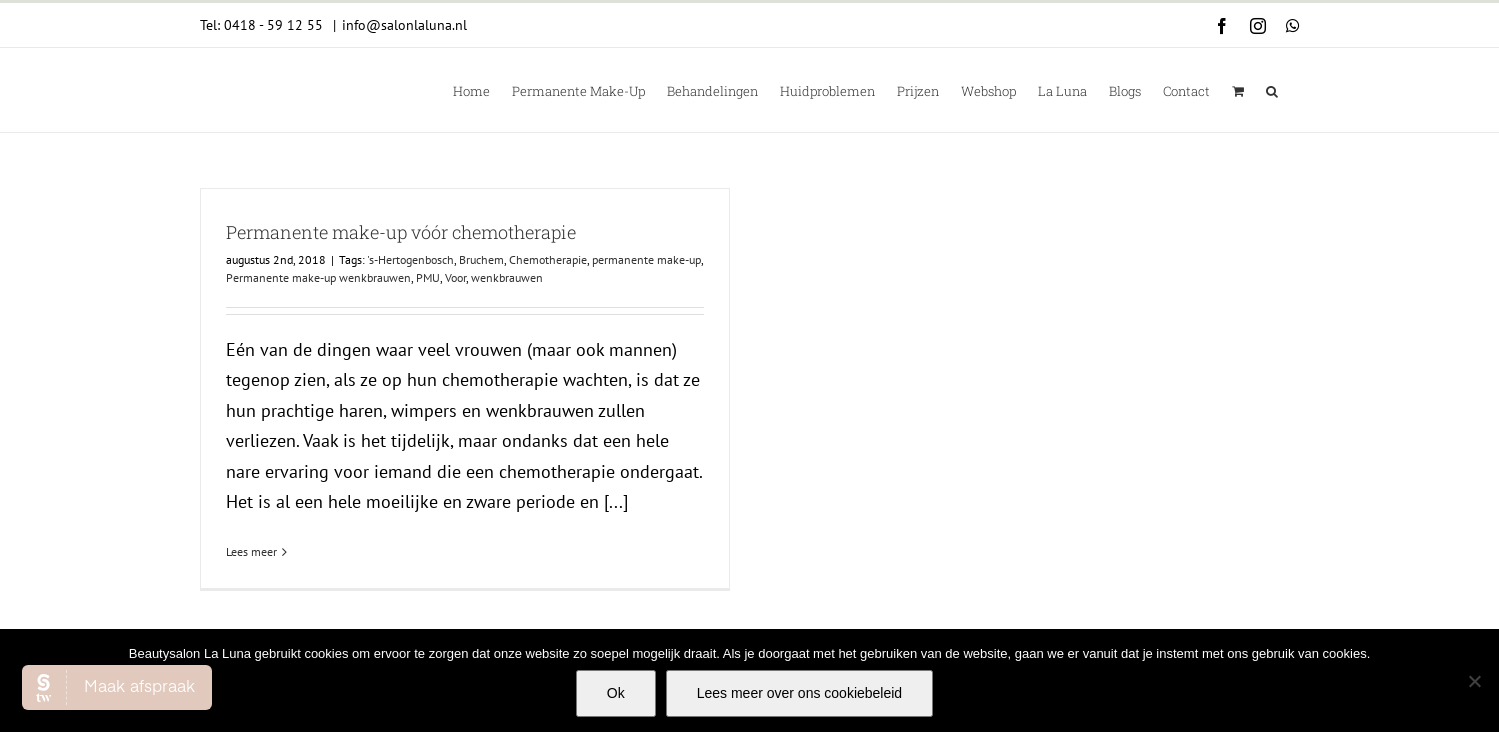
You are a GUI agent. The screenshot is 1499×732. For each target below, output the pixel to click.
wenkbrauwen (507, 277)
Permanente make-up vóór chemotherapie (401, 232)
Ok (616, 693)
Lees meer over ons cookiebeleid (799, 693)
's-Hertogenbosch (410, 259)
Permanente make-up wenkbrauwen (318, 277)
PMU (428, 277)
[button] (1272, 90)
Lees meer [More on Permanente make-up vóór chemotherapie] (251, 551)
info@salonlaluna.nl (404, 25)
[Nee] (1474, 681)
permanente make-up (646, 259)
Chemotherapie (548, 259)
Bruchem (481, 259)
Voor (455, 277)
